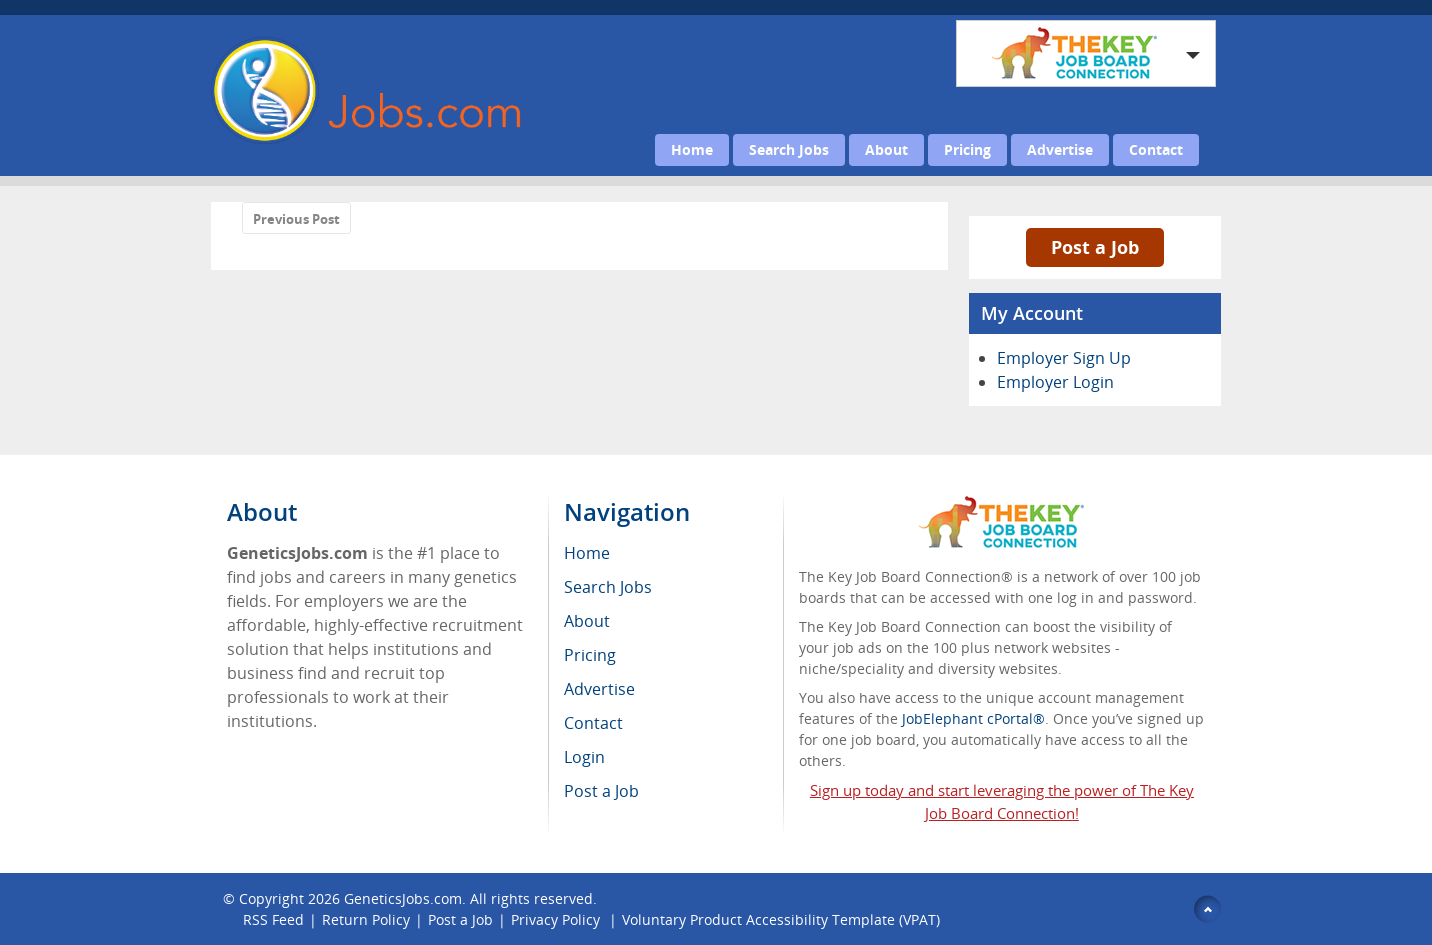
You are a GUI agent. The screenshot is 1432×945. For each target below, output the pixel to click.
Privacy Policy (557, 919)
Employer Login (1055, 382)
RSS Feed (273, 919)
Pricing (967, 149)
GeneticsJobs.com (403, 898)
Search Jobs (789, 149)
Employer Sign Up (1064, 358)
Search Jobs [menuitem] (608, 587)
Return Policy (366, 919)
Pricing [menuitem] (590, 655)
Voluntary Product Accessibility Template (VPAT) (781, 919)
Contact (1156, 149)
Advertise (1060, 149)
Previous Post (296, 219)
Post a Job (1095, 247)
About (886, 149)
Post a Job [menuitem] (601, 791)
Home (692, 149)
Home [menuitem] (587, 553)
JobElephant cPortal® (973, 718)
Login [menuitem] (584, 757)
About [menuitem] (587, 621)
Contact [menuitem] (593, 723)
